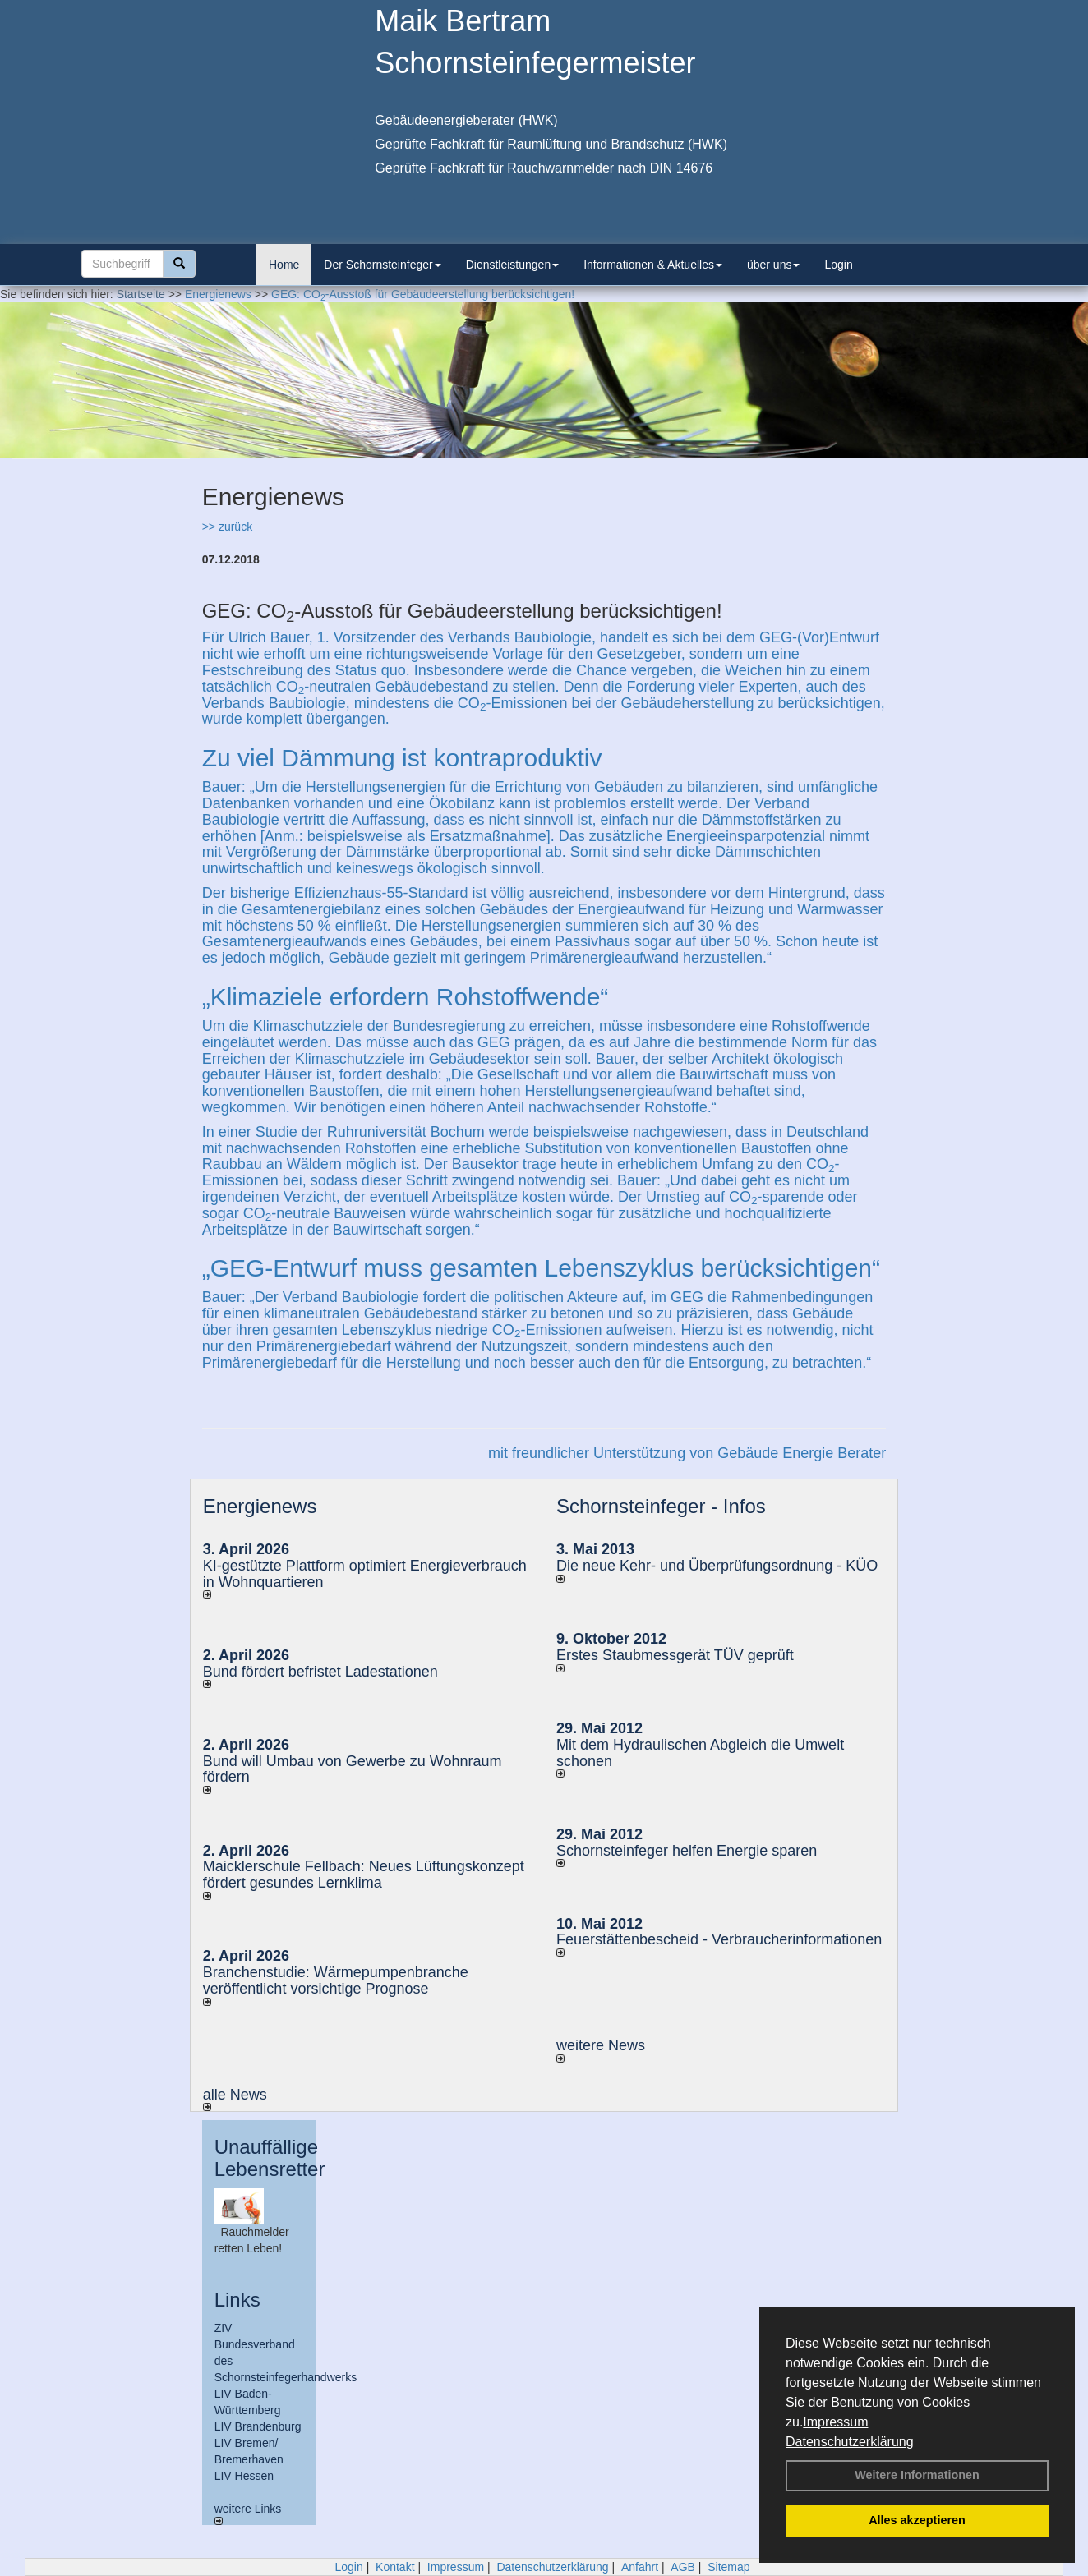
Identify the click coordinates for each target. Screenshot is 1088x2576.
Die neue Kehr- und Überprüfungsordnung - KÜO (717, 1565)
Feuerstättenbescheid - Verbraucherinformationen (719, 1939)
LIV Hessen (244, 2475)
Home (284, 264)
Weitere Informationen (917, 2475)
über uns (773, 264)
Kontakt (395, 2567)
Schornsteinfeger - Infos (661, 1506)
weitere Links (248, 2513)
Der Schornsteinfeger (382, 264)
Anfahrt (639, 2567)
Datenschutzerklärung (850, 2442)
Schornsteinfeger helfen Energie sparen (686, 1850)
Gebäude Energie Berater (801, 1453)
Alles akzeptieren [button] (917, 2520)
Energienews (260, 1506)
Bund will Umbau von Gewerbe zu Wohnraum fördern (352, 1769)
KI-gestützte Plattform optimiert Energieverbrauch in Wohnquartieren (365, 1573)
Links (237, 2299)
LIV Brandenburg (258, 2426)
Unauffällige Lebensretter (269, 2157)
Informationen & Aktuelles (652, 264)
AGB (683, 2567)
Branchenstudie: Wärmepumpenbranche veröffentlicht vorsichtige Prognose (335, 1980)
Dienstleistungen (513, 264)
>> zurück (227, 526)
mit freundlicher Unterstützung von (602, 1453)
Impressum (835, 2422)
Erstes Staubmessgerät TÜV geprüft (675, 1655)
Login (838, 264)
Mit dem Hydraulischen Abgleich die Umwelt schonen (700, 1752)
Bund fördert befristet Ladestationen (320, 1671)
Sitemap (728, 2567)
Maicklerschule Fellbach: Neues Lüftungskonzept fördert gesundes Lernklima (363, 1874)
